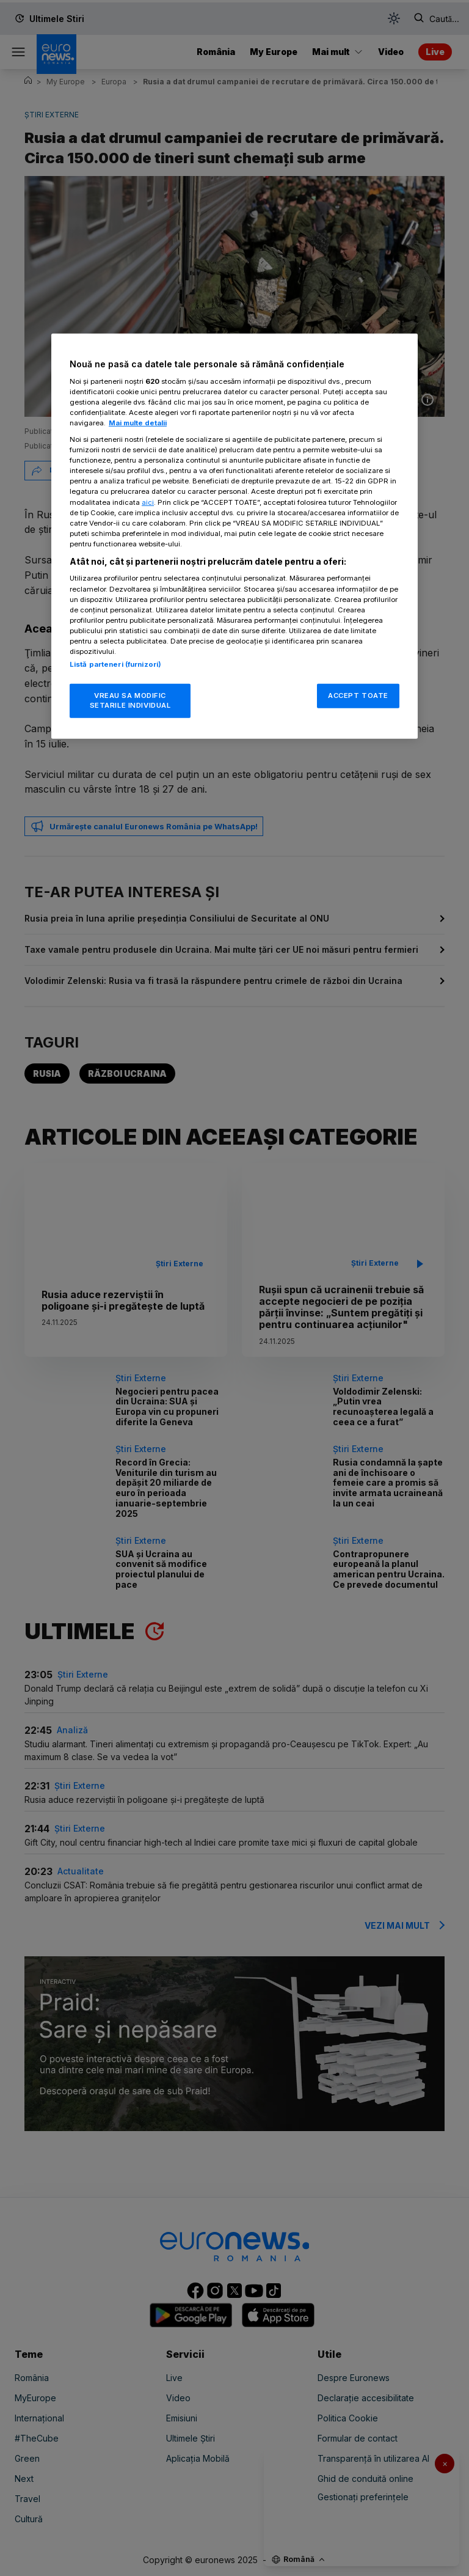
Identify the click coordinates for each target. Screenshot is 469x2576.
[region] (234, 536)
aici (148, 501)
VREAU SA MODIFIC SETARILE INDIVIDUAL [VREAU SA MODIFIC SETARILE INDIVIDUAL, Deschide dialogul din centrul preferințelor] (130, 700)
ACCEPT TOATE (358, 695)
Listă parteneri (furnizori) (115, 664)
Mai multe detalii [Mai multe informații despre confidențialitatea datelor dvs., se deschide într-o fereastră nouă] (138, 423)
